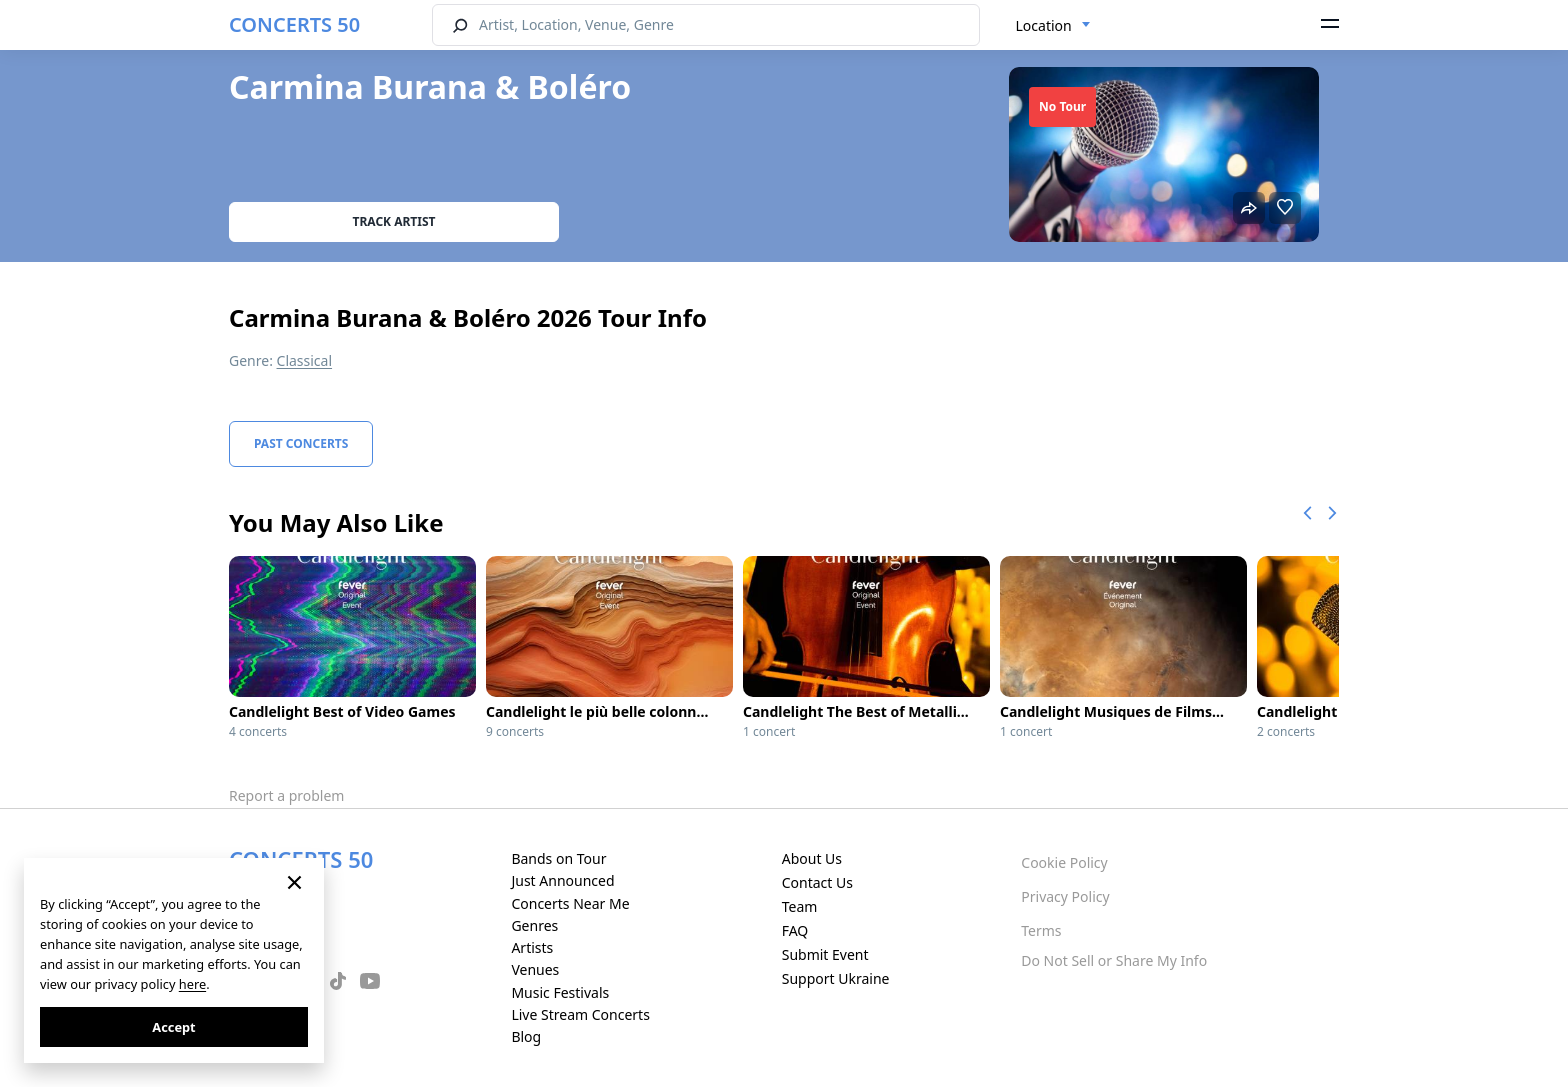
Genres (534, 925)
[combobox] (1053, 26)
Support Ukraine (836, 978)
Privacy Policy (1065, 896)
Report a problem (286, 795)
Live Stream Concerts (580, 1014)
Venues (535, 969)
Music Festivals (560, 992)
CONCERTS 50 (294, 24)
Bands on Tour (558, 858)
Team (800, 906)
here (192, 984)
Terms (1041, 930)
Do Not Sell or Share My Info (1114, 960)
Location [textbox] (1044, 25)
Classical (305, 360)
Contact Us (817, 882)
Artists (532, 947)
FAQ (795, 930)
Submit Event (825, 954)
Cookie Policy (1064, 862)
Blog (526, 1036)
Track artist (394, 221)
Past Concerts (301, 443)
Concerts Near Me (570, 903)
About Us (812, 858)
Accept (173, 1027)
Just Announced (562, 880)
